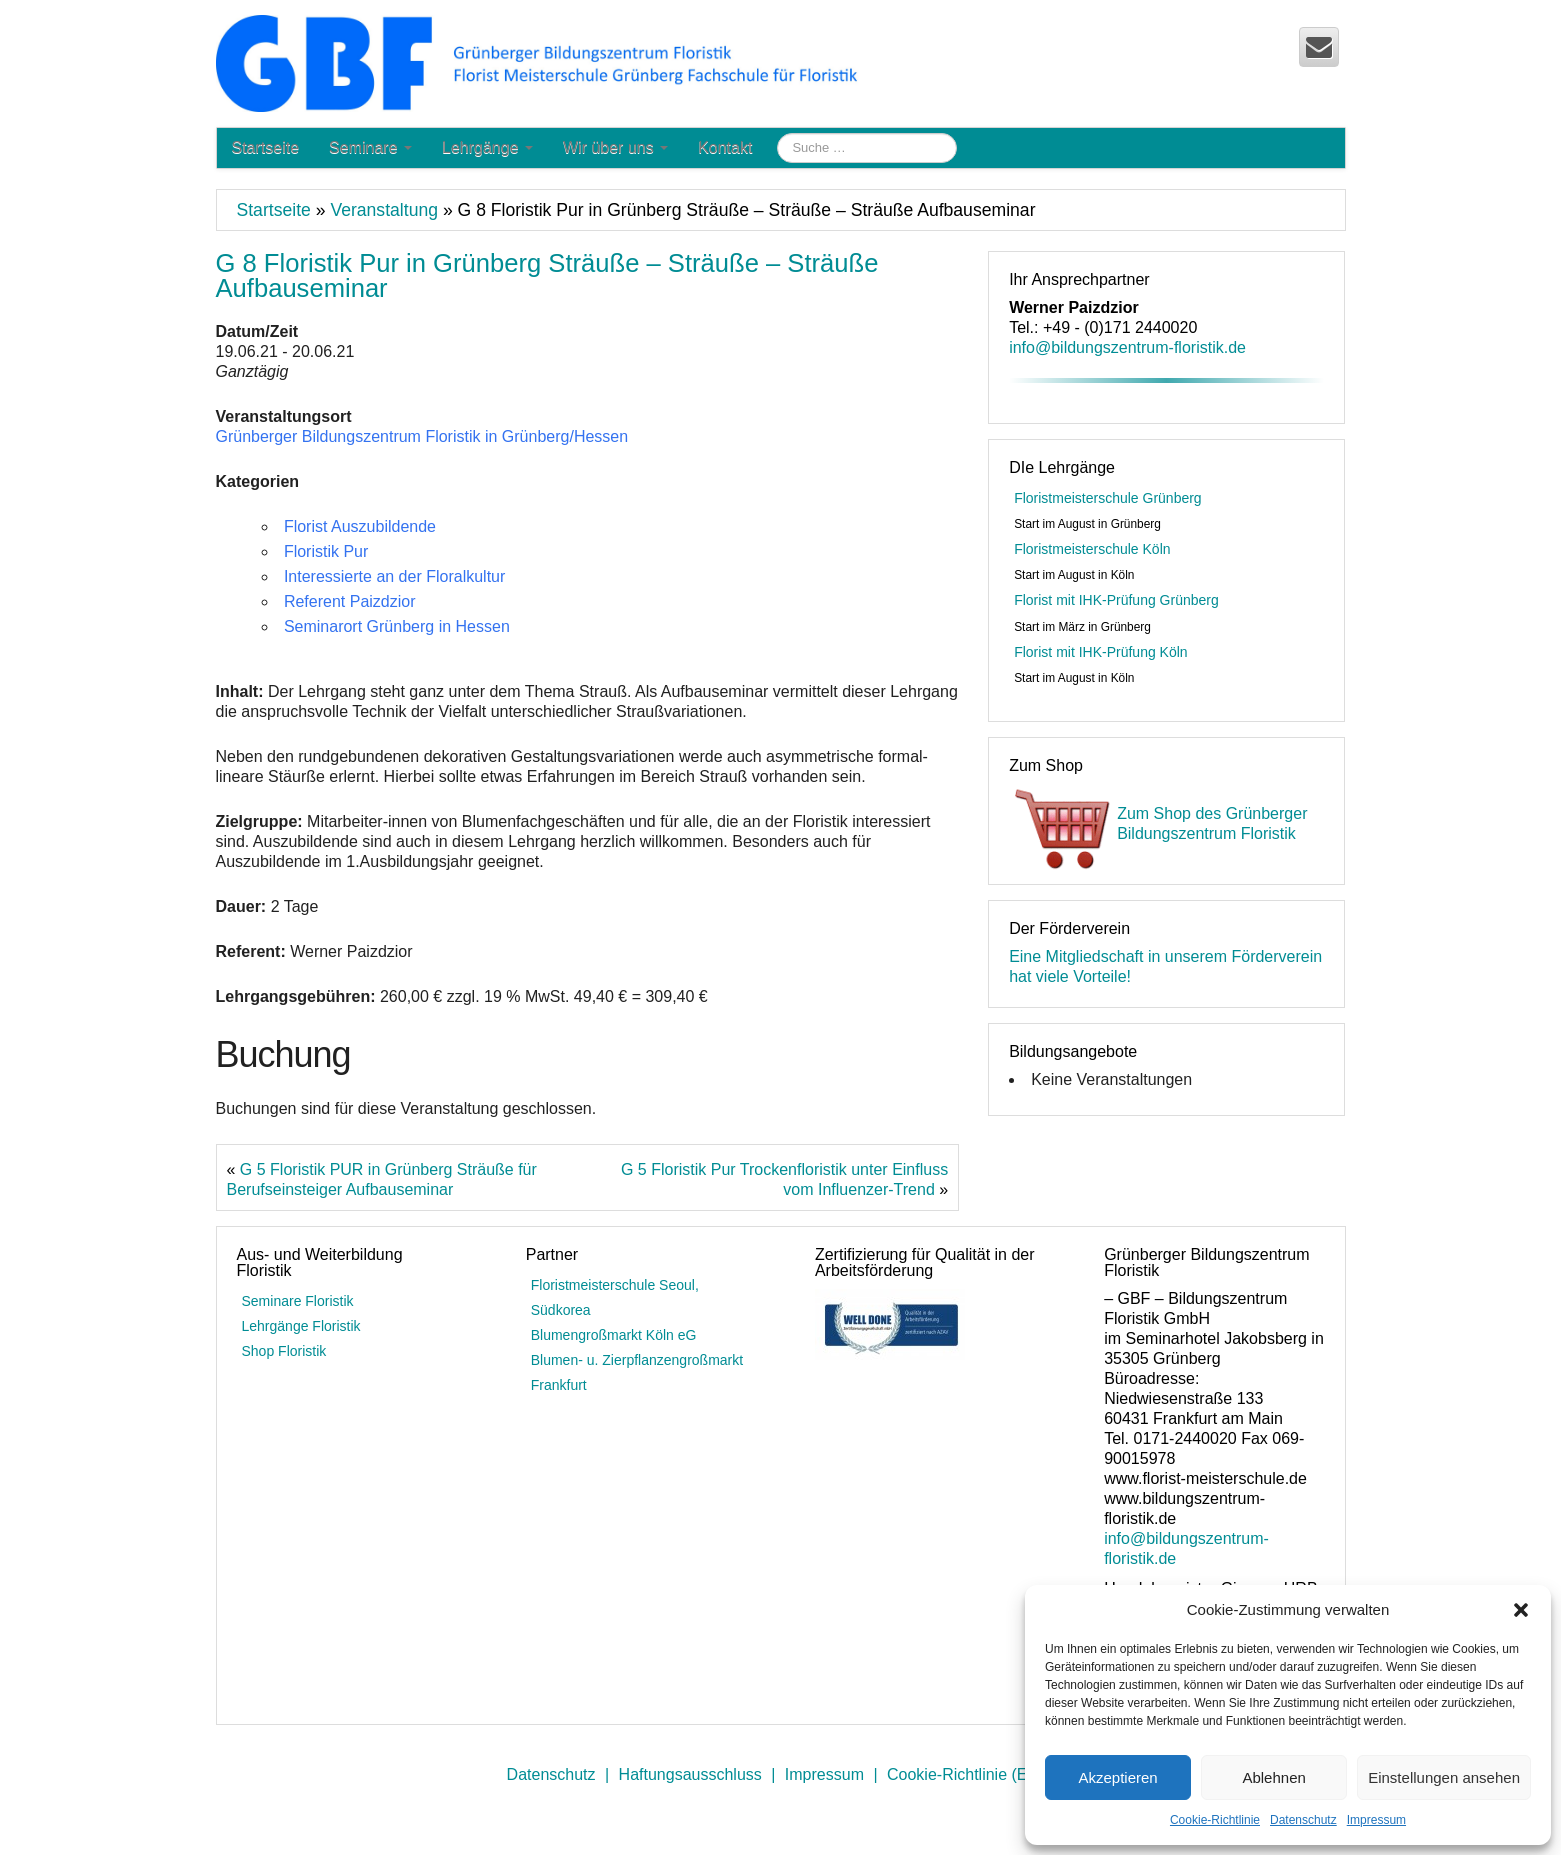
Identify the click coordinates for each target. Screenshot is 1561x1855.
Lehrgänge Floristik (301, 1326)
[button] (1521, 1610)
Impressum (1376, 1820)
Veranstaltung (384, 210)
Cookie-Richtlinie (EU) (965, 1774)
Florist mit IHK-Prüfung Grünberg (1116, 600)
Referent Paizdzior (350, 601)
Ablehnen (1273, 1777)
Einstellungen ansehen (1444, 1777)
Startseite (266, 147)
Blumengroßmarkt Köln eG (614, 1335)
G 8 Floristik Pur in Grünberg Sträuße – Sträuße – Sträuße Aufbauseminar (547, 276)
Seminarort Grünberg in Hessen (397, 626)
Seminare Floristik (298, 1301)
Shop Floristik (284, 1351)
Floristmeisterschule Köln (1092, 549)
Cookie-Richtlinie (1215, 1820)
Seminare (370, 147)
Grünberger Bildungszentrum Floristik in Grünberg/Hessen (422, 436)
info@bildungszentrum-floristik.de (1127, 347)
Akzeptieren (1117, 1777)
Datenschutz (1303, 1820)
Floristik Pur (326, 551)
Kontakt (725, 147)
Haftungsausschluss (690, 1774)
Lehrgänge (487, 147)
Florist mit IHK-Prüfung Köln (1101, 652)
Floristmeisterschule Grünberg (1108, 498)
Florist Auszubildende (360, 526)
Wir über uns (615, 147)
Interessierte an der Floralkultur (394, 576)
